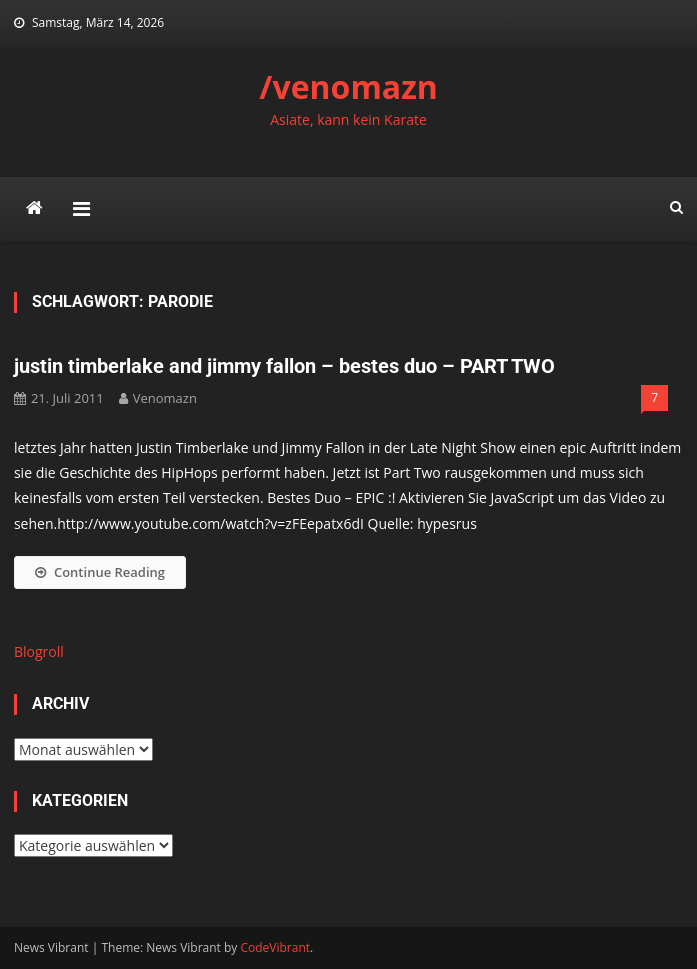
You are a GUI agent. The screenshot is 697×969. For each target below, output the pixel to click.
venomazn (165, 398)
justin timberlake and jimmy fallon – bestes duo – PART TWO (284, 366)
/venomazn (348, 86)
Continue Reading (100, 572)
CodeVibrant (275, 947)
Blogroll (39, 651)
